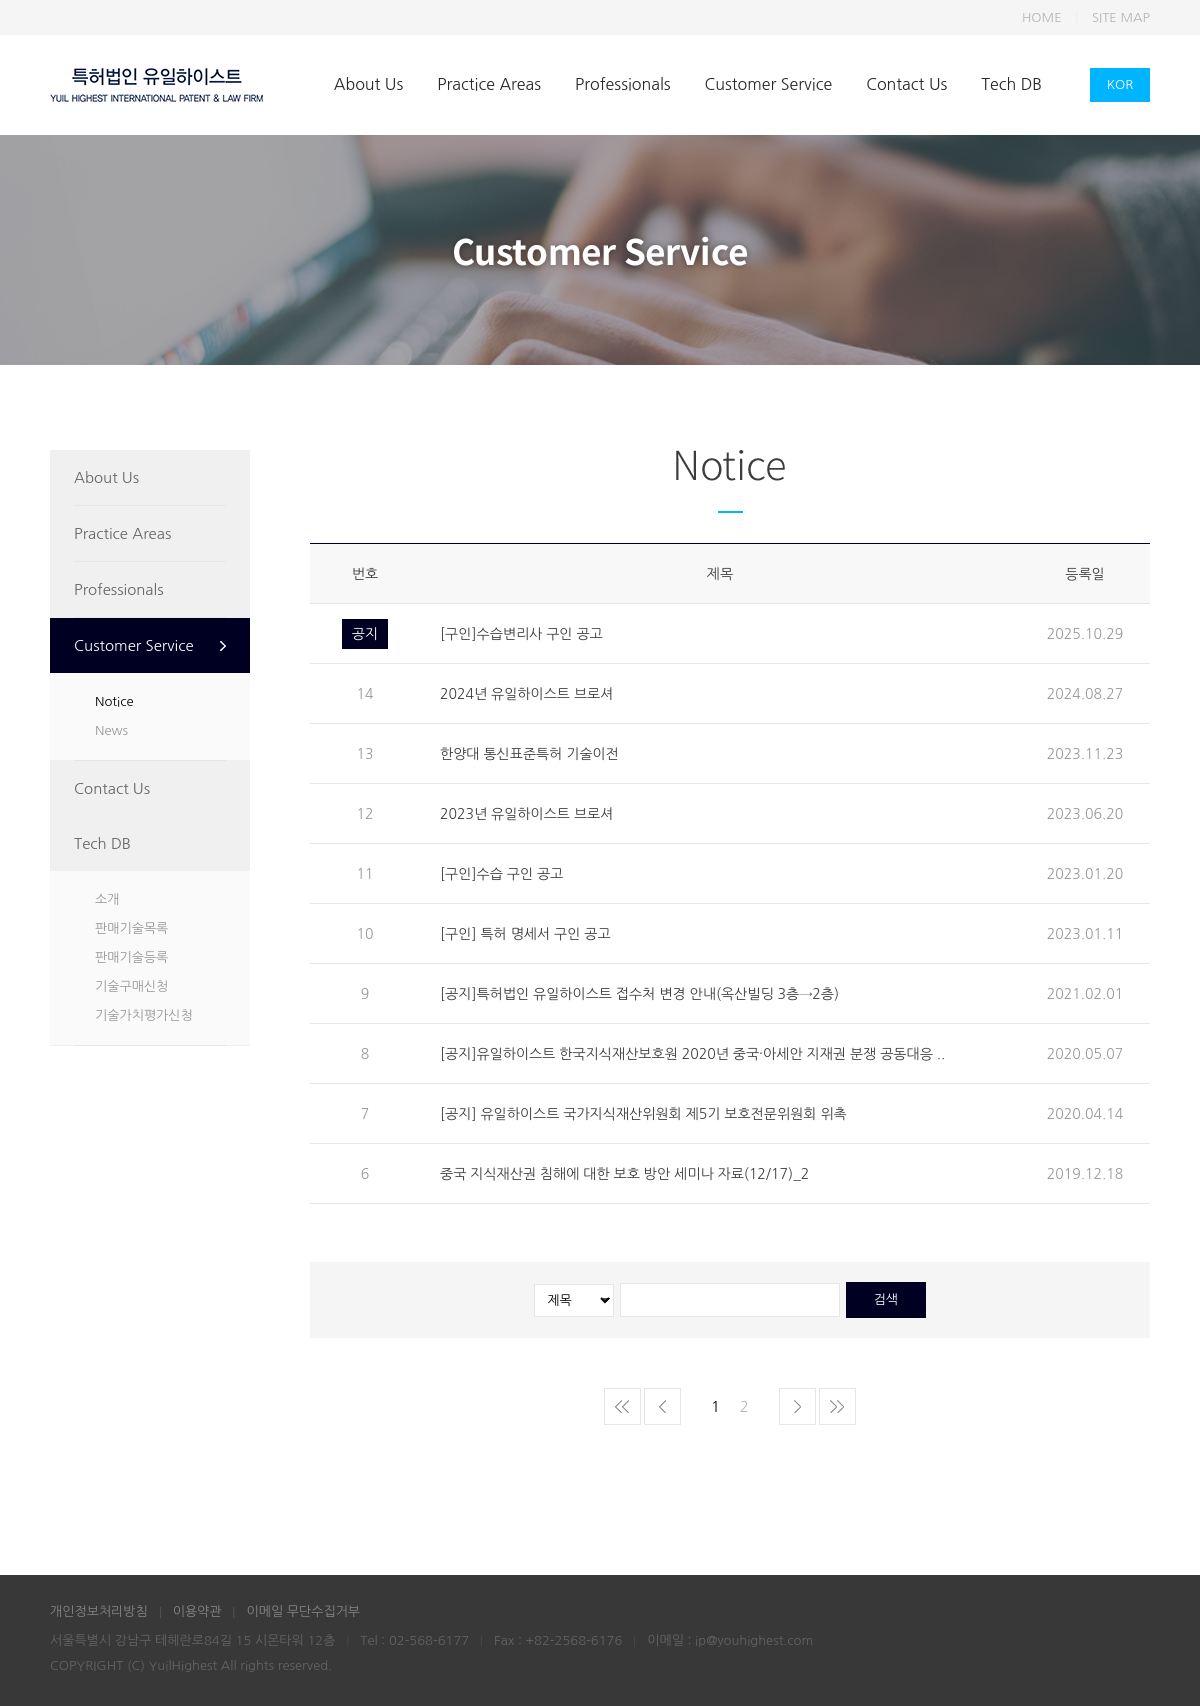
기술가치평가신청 (144, 1015)
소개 (107, 899)
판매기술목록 (131, 928)
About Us (368, 84)
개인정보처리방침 (99, 1611)
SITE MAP (1121, 17)
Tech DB (1011, 84)
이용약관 (197, 1611)
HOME (1042, 17)
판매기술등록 (131, 957)
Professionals (622, 84)
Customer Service (769, 84)
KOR (1120, 84)
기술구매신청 (131, 986)
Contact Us (906, 84)
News (111, 730)
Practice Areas (489, 84)
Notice (114, 701)
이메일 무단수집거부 (303, 1611)
